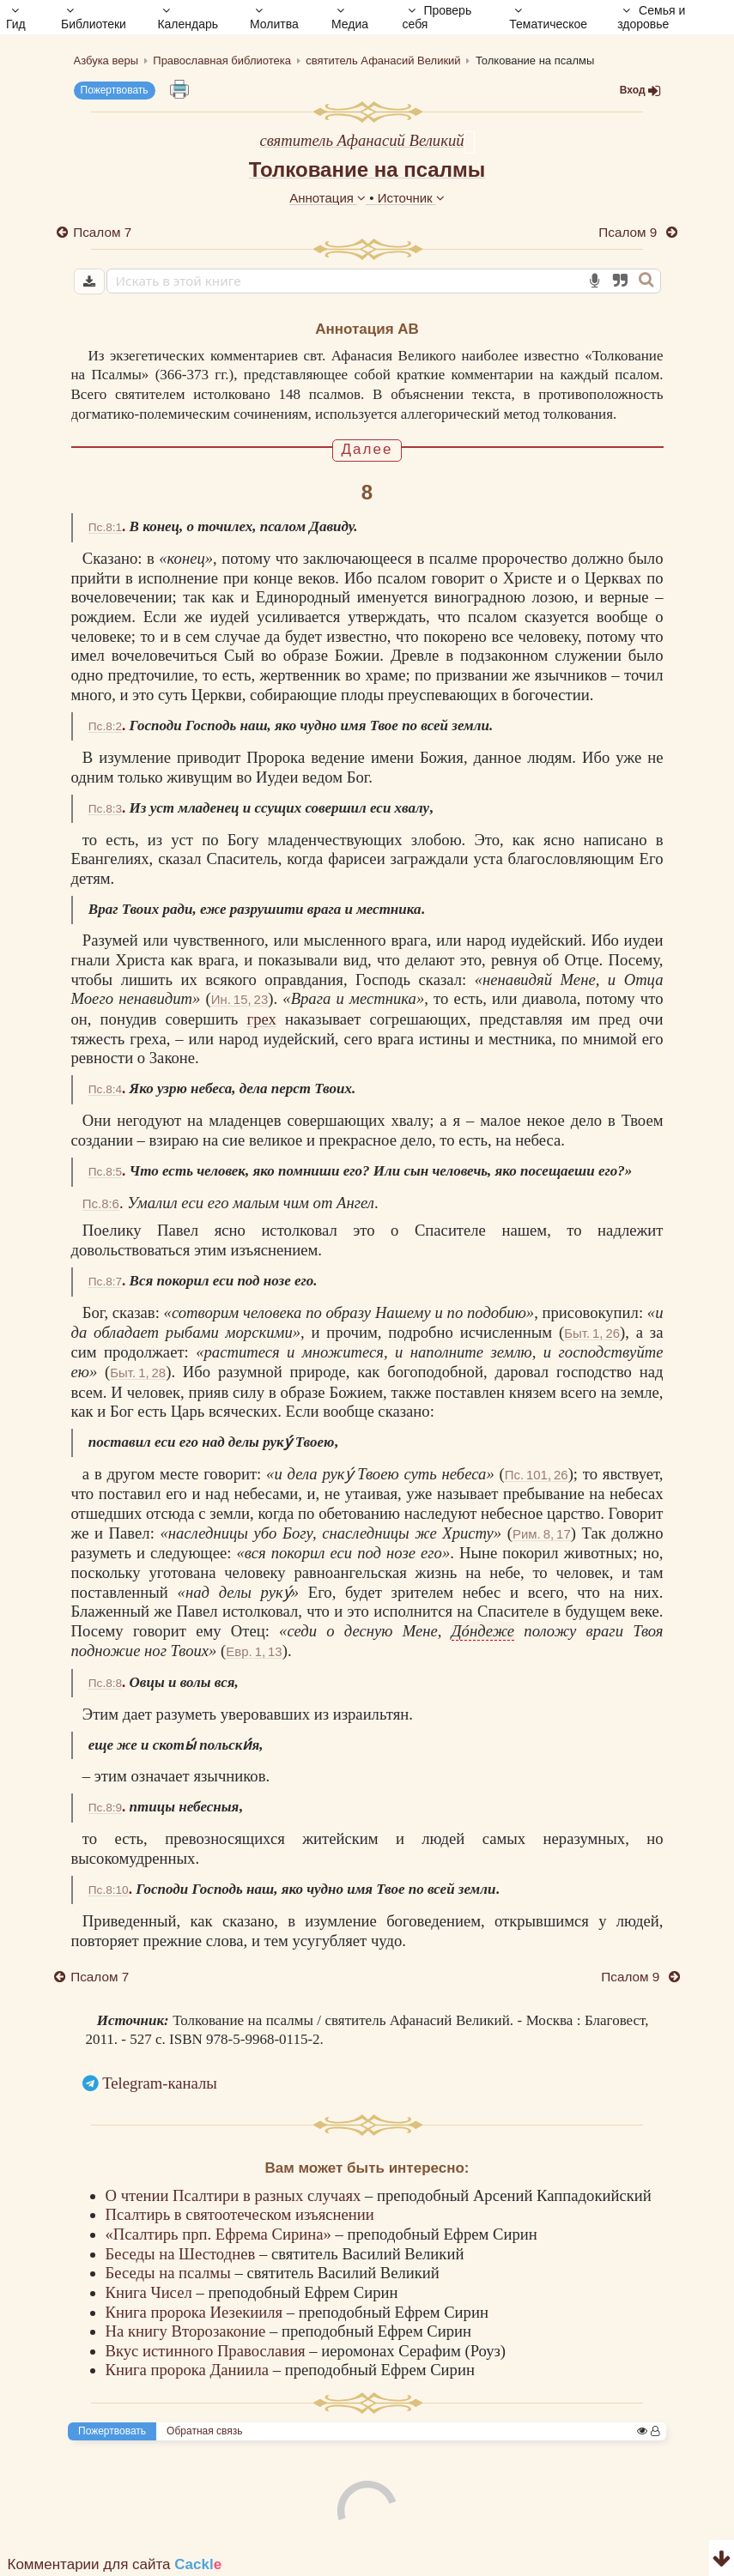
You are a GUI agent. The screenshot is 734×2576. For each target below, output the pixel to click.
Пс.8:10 (108, 1890)
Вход (640, 90)
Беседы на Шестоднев (182, 2254)
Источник (411, 197)
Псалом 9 (629, 232)
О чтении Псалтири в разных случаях (236, 2195)
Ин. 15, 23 (239, 999)
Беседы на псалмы (170, 2273)
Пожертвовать (115, 90)
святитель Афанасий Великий (361, 140)
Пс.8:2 (105, 726)
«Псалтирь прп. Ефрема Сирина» (221, 2234)
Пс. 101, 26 (536, 1474)
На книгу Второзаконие (188, 2331)
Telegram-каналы (159, 2083)
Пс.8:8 (105, 1683)
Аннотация (329, 197)
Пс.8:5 (105, 1171)
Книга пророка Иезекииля (196, 2312)
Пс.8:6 (100, 1203)
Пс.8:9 (105, 1807)
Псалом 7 (103, 232)
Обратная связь (204, 2431)
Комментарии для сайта (115, 2564)
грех (261, 1019)
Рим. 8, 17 (542, 1534)
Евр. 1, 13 (254, 1651)
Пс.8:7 (105, 1281)
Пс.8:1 (105, 527)
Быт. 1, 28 (138, 1372)
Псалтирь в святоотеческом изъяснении (240, 2214)
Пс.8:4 (105, 1089)
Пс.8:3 (105, 808)
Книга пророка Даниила (189, 2370)
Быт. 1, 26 (592, 1333)
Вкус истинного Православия (208, 2351)
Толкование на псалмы (367, 169)
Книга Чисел (151, 2292)
